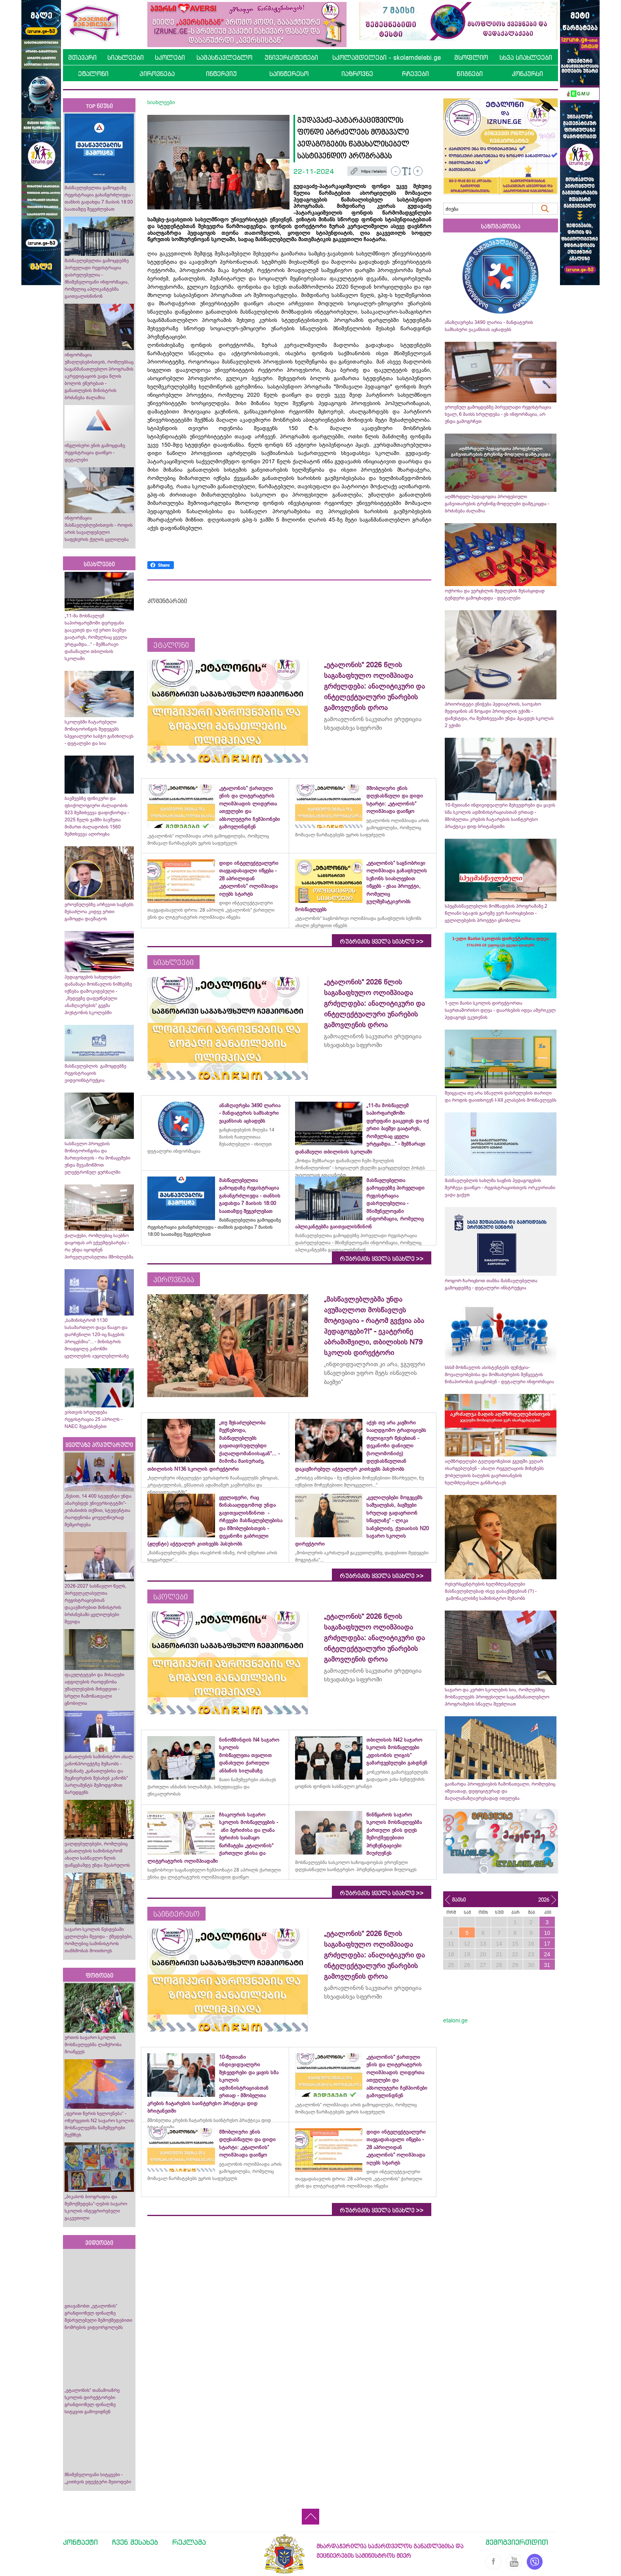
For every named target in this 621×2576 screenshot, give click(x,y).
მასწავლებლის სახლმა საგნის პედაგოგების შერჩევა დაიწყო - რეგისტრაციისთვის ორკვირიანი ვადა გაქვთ (500, 1188)
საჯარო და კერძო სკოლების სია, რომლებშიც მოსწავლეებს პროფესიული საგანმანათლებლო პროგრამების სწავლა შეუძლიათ (497, 1697)
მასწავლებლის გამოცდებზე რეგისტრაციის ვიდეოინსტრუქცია (95, 1073)
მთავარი (82, 57)
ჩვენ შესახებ (135, 2542)
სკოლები (170, 57)
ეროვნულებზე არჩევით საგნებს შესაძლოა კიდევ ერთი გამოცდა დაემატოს (99, 911)
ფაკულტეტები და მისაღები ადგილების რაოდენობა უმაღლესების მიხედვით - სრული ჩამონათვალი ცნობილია (94, 1689)
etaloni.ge (455, 2020)
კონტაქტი (80, 2542)
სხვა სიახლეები (525, 57)
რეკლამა (189, 2542)
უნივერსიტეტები (291, 57)
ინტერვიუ (221, 74)
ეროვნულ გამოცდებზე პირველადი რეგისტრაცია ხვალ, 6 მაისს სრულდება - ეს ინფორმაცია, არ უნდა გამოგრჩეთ (498, 414)
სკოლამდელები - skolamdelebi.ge (386, 57)
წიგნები (470, 74)
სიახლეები (125, 57)
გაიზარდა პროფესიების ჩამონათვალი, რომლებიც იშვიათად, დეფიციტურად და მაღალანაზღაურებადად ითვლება (500, 1791)
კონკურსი (527, 74)
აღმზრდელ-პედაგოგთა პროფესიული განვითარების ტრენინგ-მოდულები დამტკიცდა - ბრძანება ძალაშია (497, 504)
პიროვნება (157, 74)
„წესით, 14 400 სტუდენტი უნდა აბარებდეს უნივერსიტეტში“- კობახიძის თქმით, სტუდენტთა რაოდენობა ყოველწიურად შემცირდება (98, 1510)
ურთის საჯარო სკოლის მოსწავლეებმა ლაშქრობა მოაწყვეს (93, 2044)
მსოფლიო (471, 57)
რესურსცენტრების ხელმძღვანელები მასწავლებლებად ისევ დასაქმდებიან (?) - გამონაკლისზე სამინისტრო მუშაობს (491, 1591)
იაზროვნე (357, 74)
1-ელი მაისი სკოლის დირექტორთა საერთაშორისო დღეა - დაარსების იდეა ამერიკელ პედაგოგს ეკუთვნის (500, 1010)
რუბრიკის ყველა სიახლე (381, 941)
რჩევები (415, 74)
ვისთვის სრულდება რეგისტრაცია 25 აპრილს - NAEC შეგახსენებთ (93, 1419)
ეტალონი (93, 74)
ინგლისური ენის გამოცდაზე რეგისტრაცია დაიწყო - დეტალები (95, 453)
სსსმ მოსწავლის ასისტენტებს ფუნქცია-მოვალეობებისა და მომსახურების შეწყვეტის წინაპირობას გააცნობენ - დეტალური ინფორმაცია (499, 1374)
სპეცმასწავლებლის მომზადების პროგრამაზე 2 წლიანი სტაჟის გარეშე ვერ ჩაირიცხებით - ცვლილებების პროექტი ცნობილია (496, 913)
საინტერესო (289, 74)
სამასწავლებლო (224, 57)
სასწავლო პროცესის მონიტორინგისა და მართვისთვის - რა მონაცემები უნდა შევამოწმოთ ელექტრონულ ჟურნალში (97, 1158)
